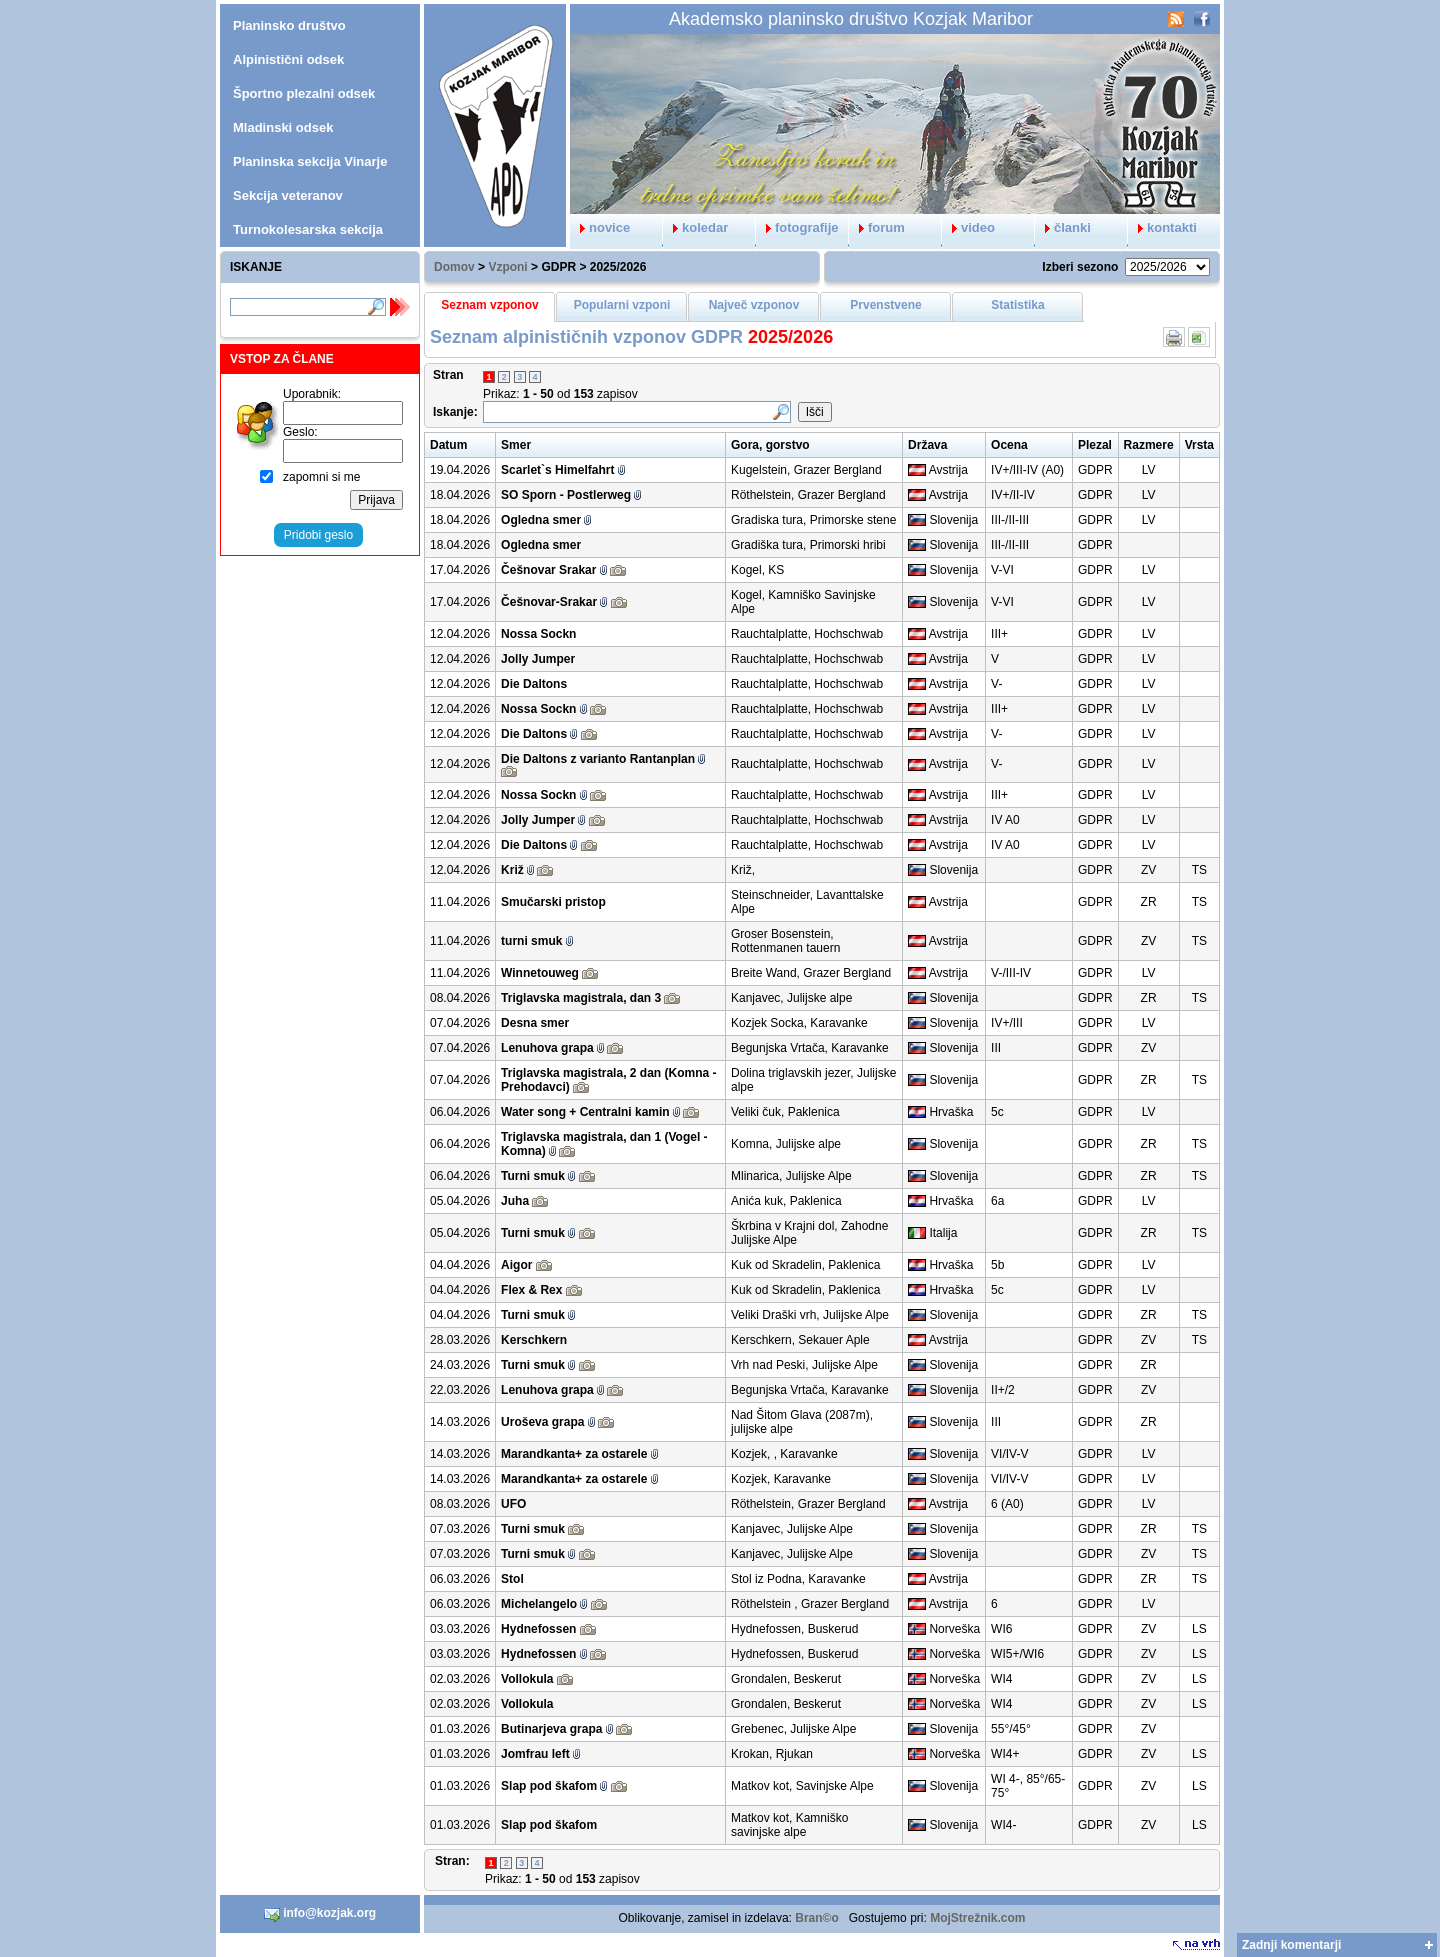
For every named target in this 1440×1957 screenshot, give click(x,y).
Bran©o (817, 1918)
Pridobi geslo (318, 535)
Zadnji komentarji (1291, 1945)
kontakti (1162, 227)
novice (600, 227)
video (968, 227)
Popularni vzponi (622, 305)
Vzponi (507, 267)
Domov (454, 267)
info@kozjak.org (320, 1914)
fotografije (797, 227)
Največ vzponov (754, 305)
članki (1063, 227)
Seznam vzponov (489, 305)
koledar (695, 227)
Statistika (1017, 305)
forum (877, 227)
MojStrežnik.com (977, 1918)
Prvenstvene (885, 305)
